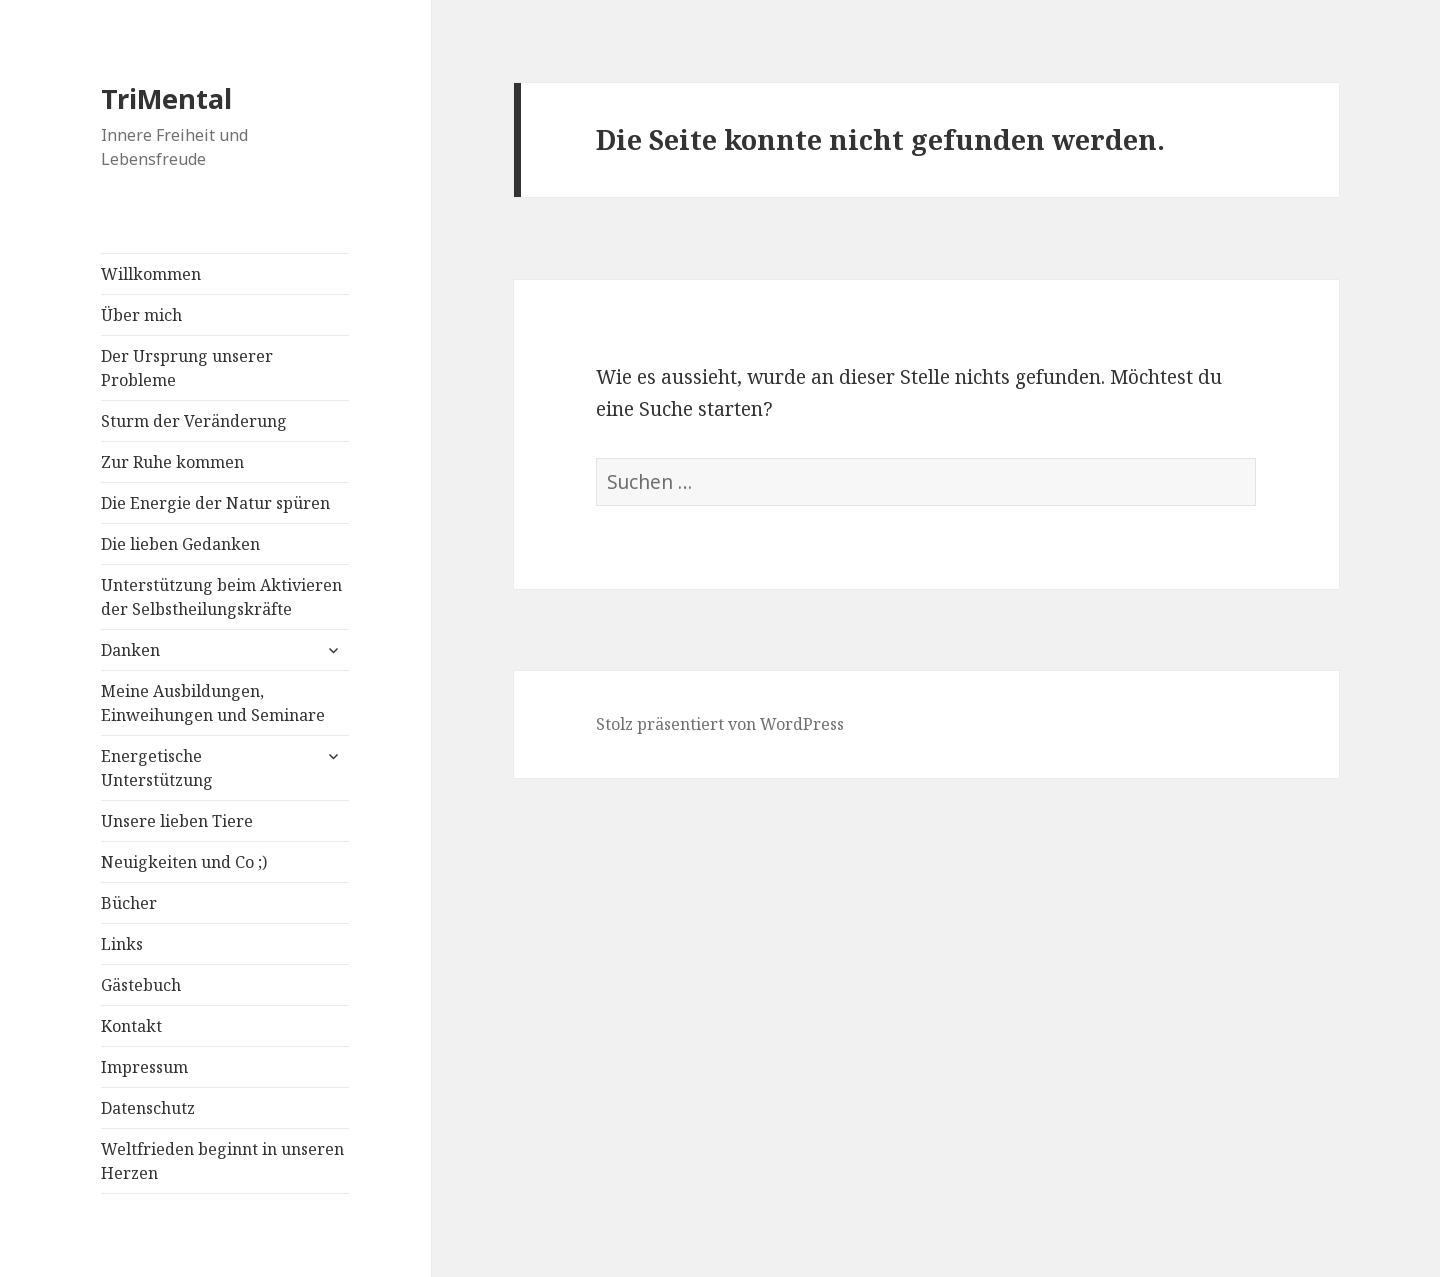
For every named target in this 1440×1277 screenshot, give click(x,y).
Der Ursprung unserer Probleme (187, 368)
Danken (130, 650)
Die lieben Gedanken (180, 544)
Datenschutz (148, 1108)
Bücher (129, 903)
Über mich (141, 315)
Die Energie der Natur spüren (215, 503)
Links (122, 944)
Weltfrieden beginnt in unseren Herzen (222, 1161)
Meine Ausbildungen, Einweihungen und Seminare (213, 703)
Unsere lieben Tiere (177, 821)
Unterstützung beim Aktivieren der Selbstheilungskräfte (221, 597)
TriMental (166, 98)
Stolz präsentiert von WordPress (720, 724)
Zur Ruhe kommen (172, 462)
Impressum (144, 1067)
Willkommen (151, 274)
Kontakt (131, 1026)
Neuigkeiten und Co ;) (184, 862)
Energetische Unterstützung (157, 768)
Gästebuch (141, 985)
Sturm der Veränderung (194, 421)
